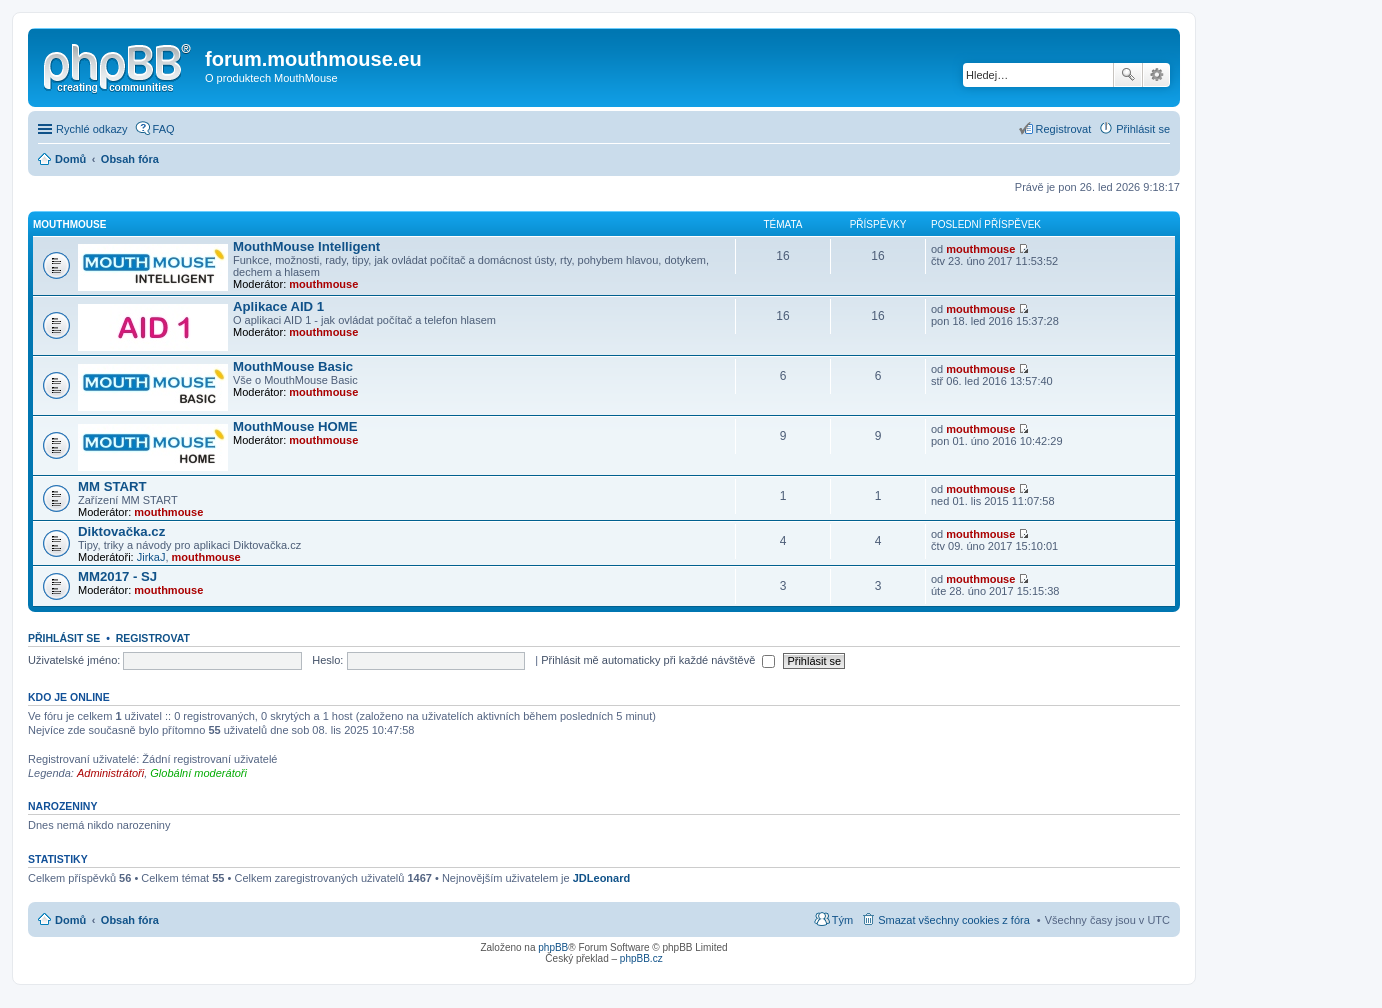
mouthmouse (323, 284)
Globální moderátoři (198, 773)
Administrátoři (110, 773)
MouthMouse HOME (295, 426)
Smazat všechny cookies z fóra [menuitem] (954, 920)
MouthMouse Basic (293, 366)
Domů (70, 920)
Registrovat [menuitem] (1064, 129)
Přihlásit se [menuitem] (1143, 129)
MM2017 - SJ (117, 576)
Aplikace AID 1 (278, 306)
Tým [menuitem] (842, 920)
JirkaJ (151, 557)
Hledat (1128, 75)
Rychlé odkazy (92, 129)
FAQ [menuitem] (164, 129)
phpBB (553, 947)
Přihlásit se (64, 638)
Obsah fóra (130, 920)
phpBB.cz (641, 958)
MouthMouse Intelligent (306, 246)
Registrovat (153, 638)
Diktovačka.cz (121, 531)
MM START (112, 486)
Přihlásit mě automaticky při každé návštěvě (658, 660)
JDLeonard (601, 878)
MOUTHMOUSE (69, 224)
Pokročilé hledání (1156, 75)
